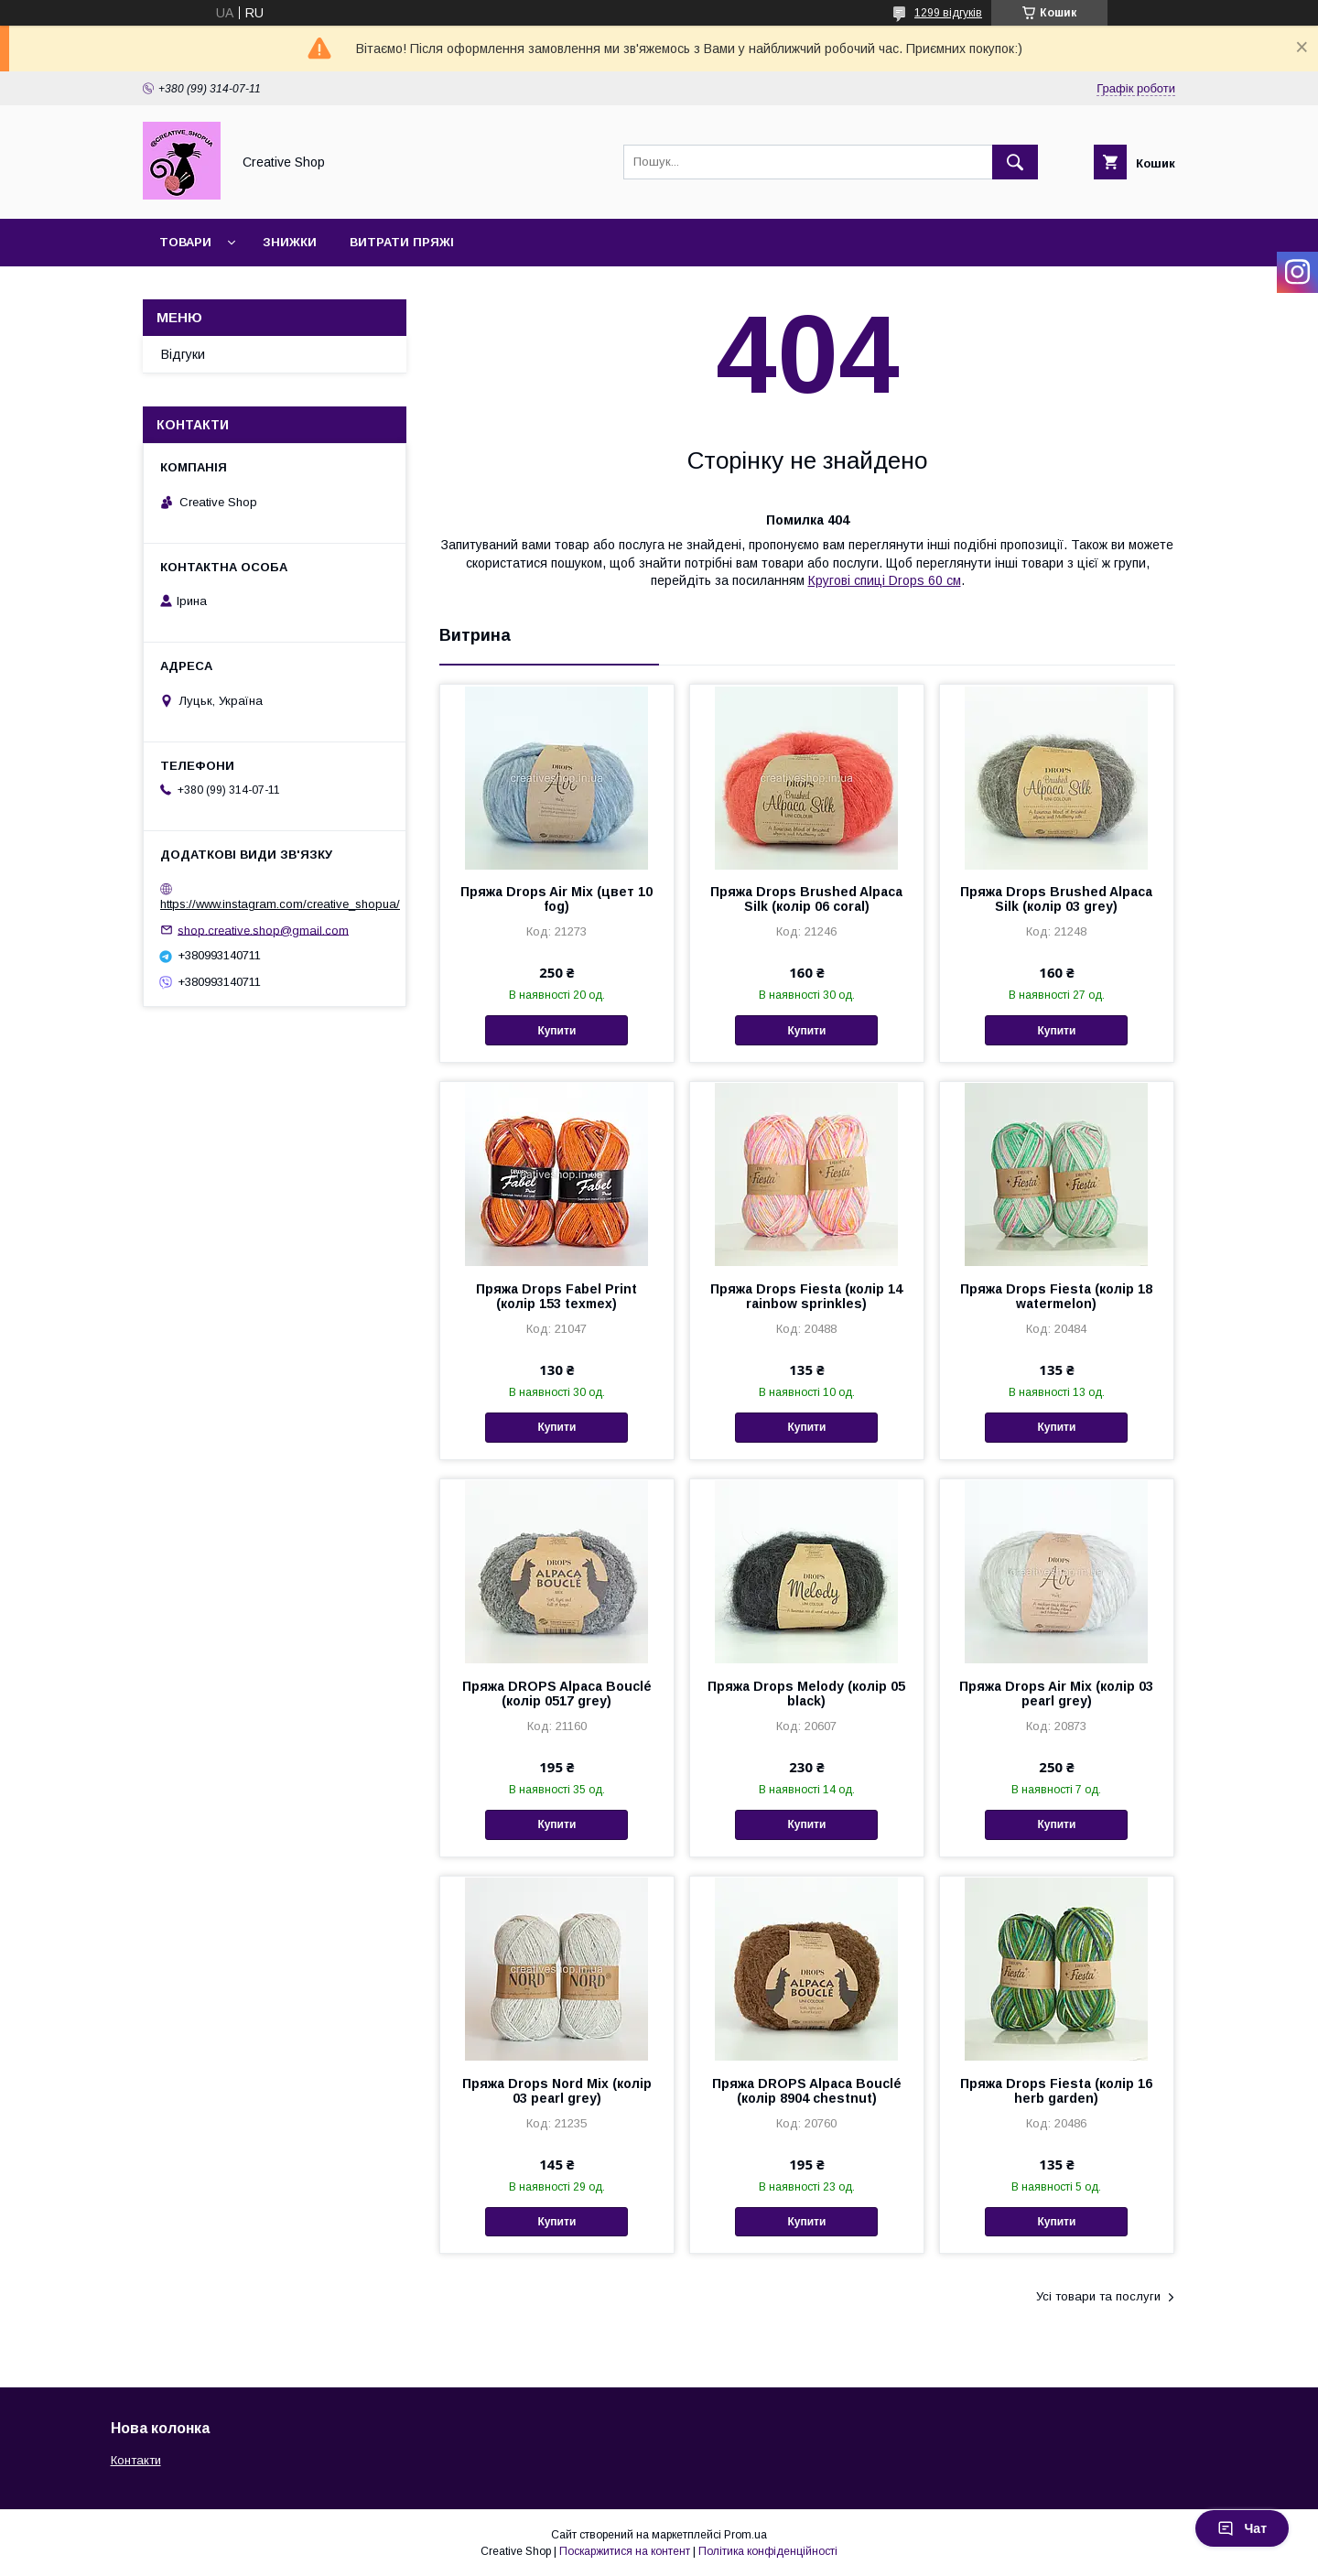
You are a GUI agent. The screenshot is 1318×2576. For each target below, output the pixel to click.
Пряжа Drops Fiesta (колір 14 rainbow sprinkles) (806, 1296)
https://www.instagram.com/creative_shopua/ (280, 904)
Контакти (136, 2460)
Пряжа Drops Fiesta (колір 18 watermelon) (1056, 1296)
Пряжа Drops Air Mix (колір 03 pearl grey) (1056, 1693)
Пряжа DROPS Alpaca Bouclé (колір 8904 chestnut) (807, 2090)
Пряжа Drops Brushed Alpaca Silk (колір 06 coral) (806, 899)
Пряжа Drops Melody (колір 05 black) (806, 1693)
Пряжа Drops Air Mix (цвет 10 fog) (556, 899)
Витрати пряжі (402, 242)
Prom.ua (745, 2534)
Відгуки (183, 354)
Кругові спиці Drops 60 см (884, 580)
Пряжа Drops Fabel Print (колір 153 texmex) (556, 1296)
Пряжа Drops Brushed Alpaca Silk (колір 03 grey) (1056, 899)
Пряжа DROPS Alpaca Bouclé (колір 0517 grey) (557, 1693)
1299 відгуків (948, 12)
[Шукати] (1015, 162)
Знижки (290, 242)
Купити (556, 1030)
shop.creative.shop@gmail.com (263, 929)
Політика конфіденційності (767, 2551)
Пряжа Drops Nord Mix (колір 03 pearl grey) (557, 2090)
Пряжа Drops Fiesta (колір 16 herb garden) (1056, 2090)
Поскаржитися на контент (624, 2551)
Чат (1242, 2528)
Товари (185, 242)
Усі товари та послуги (1098, 2296)
